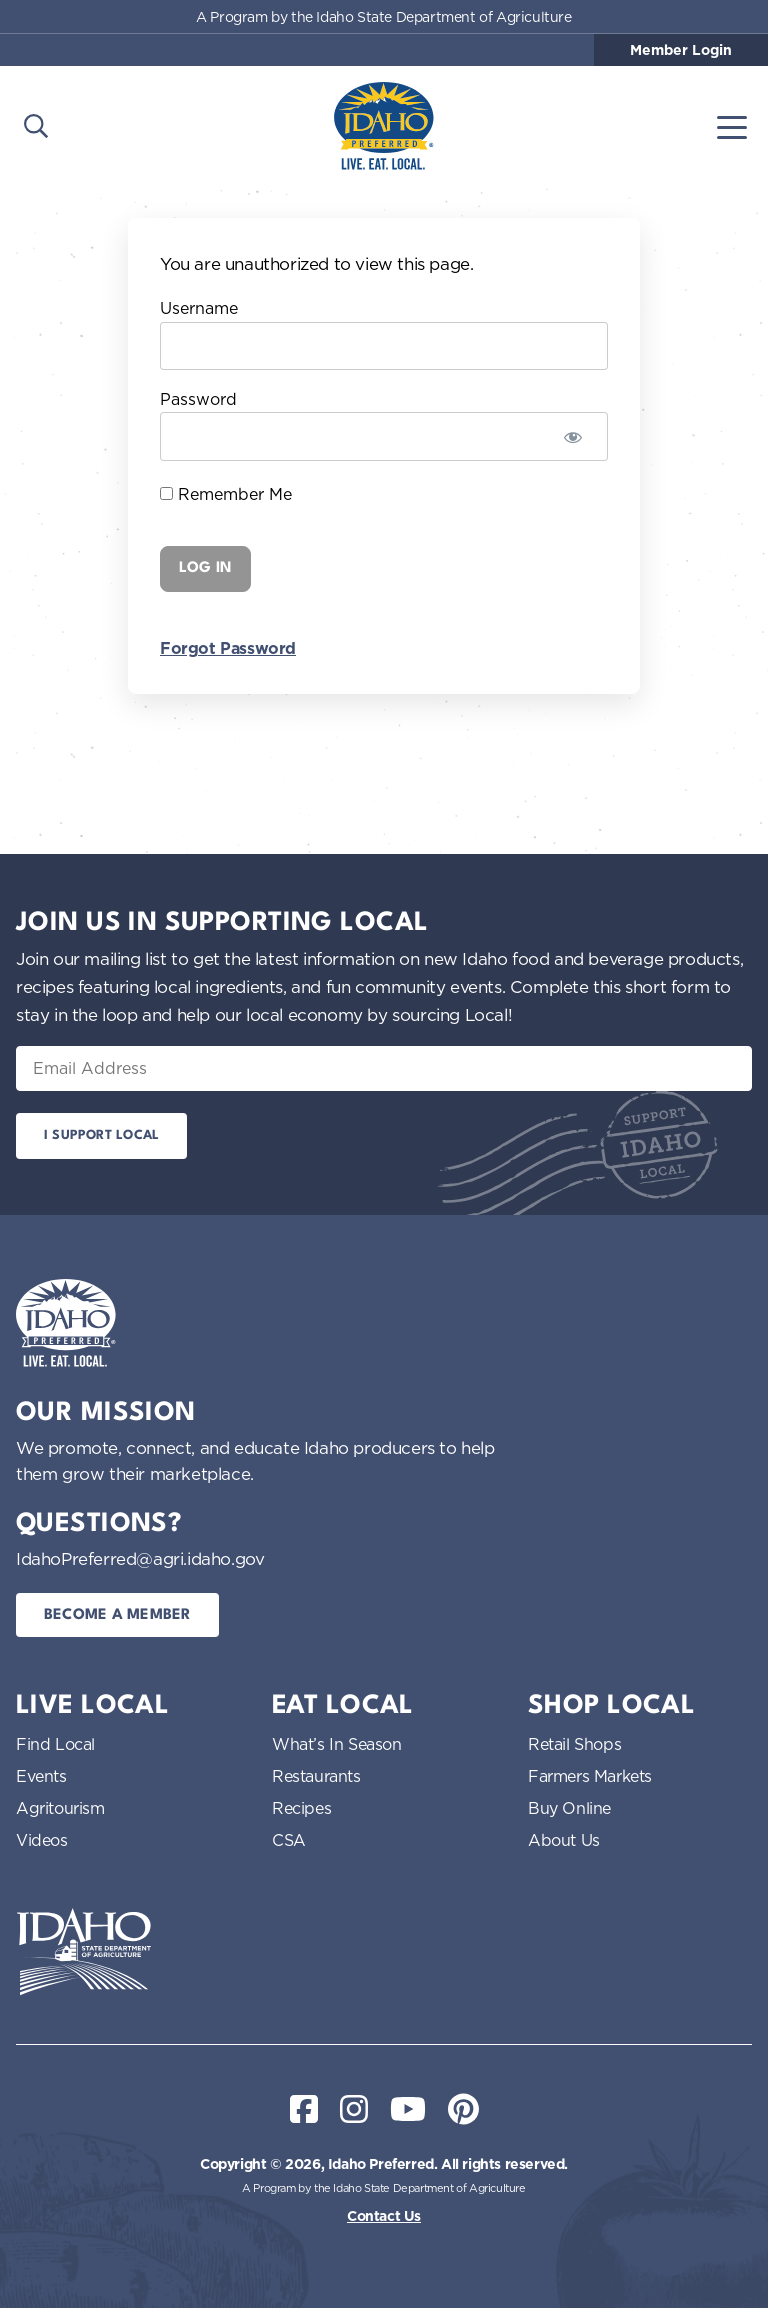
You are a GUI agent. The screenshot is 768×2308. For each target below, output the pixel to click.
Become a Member (117, 1615)
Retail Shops (574, 1744)
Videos (42, 1840)
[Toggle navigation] (732, 126)
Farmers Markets (590, 1776)
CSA (289, 1840)
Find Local (55, 1744)
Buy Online (569, 1808)
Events (41, 1776)
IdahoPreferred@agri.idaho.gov (140, 1558)
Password (198, 399)
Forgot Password (228, 648)
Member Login (681, 50)
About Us (564, 1840)
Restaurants (316, 1776)
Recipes (301, 1808)
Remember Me (226, 494)
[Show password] (573, 436)
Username (199, 308)
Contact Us (384, 2216)
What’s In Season (337, 1744)
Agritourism (60, 1808)
